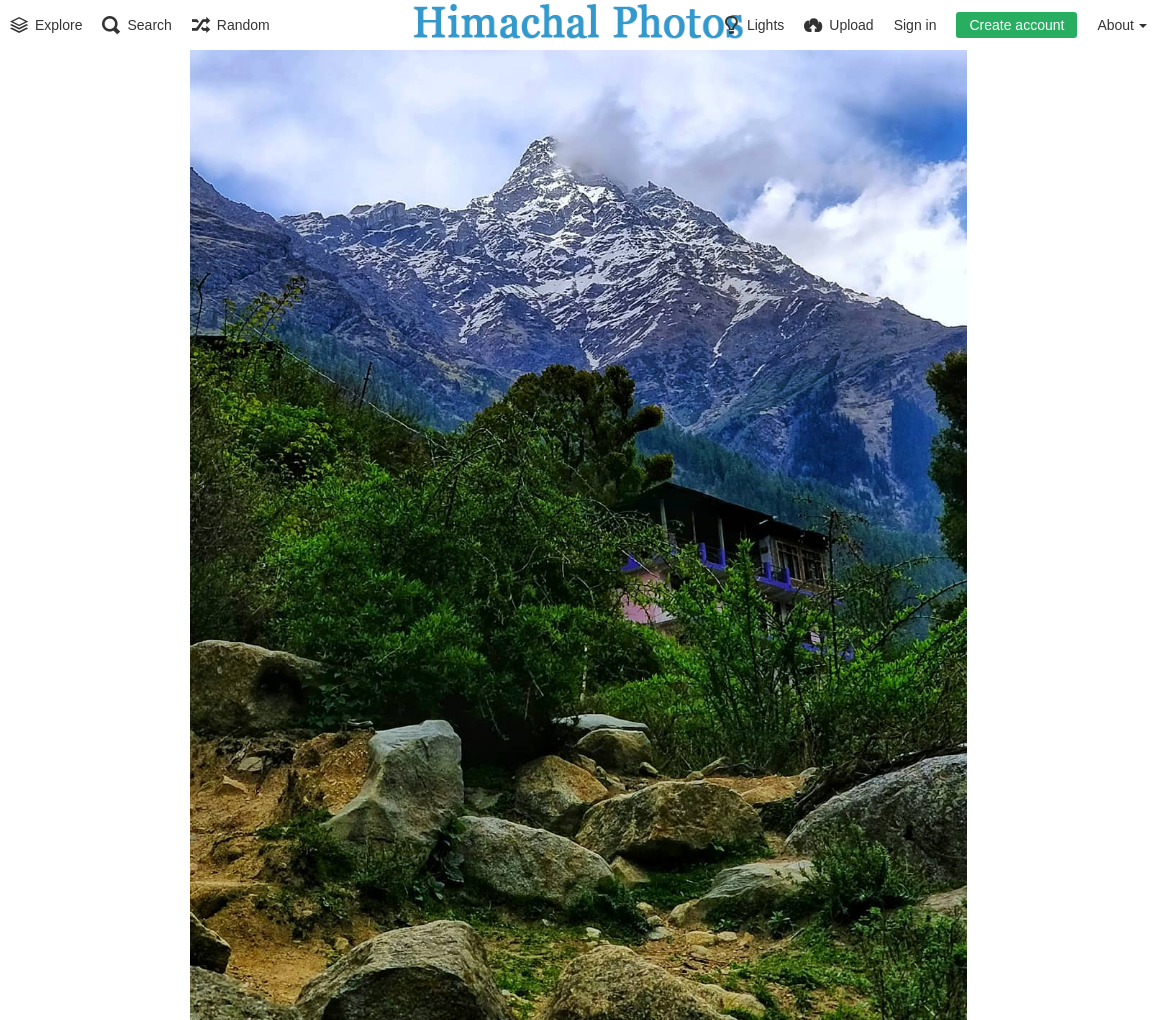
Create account (1016, 25)
